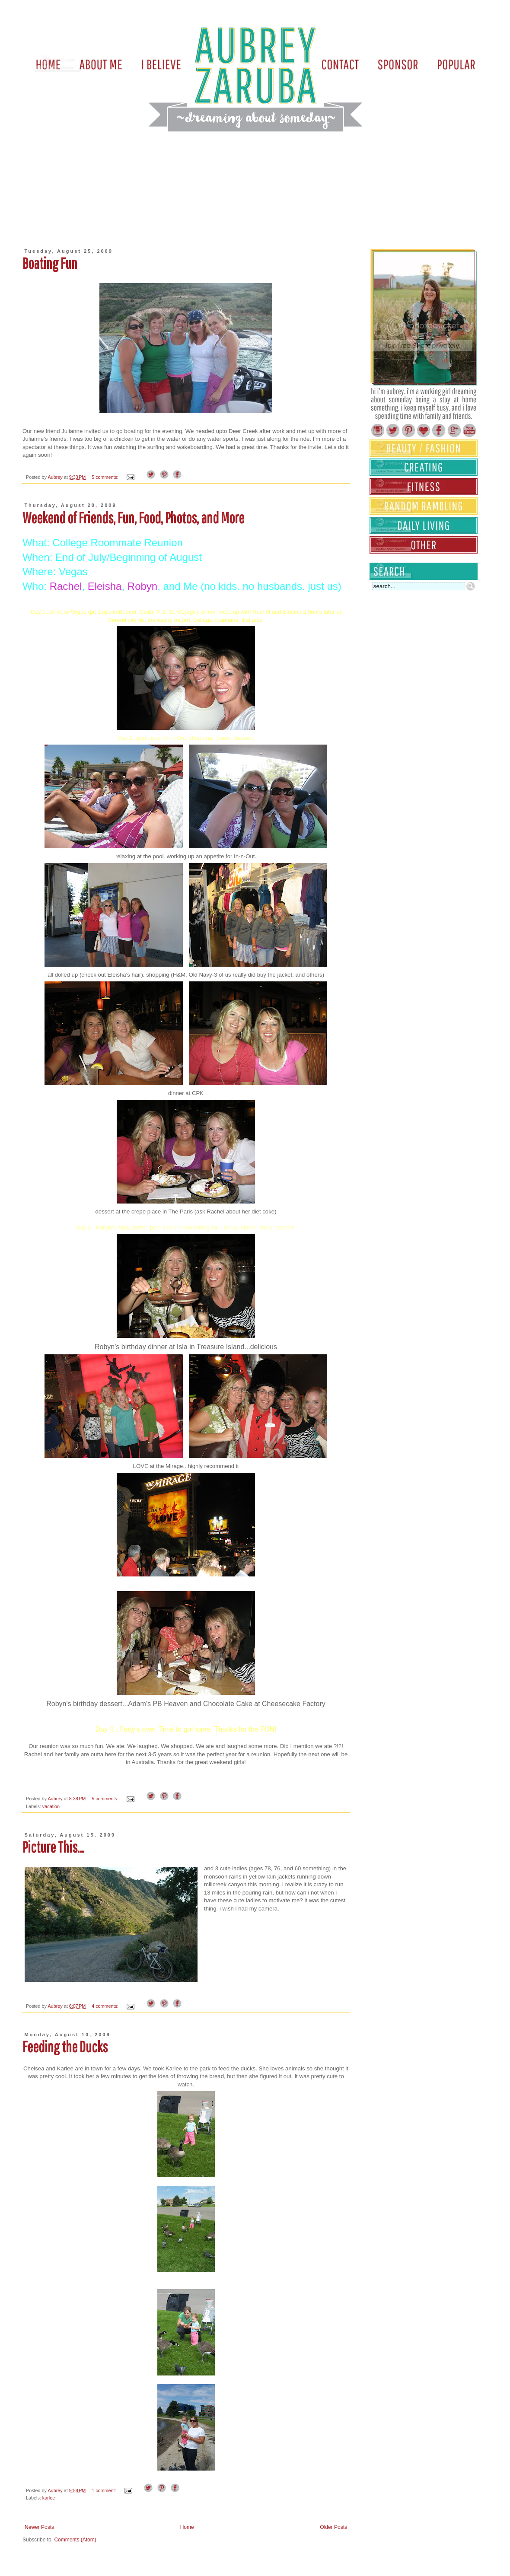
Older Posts (333, 2527)
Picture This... (53, 1847)
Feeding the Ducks (65, 2046)
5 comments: (106, 477)
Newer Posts (39, 2527)
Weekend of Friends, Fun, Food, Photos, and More (133, 517)
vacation (51, 1806)
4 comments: (106, 2006)
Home (187, 2527)
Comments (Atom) (75, 2540)
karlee (48, 2497)
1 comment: (104, 2490)
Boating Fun (49, 263)
